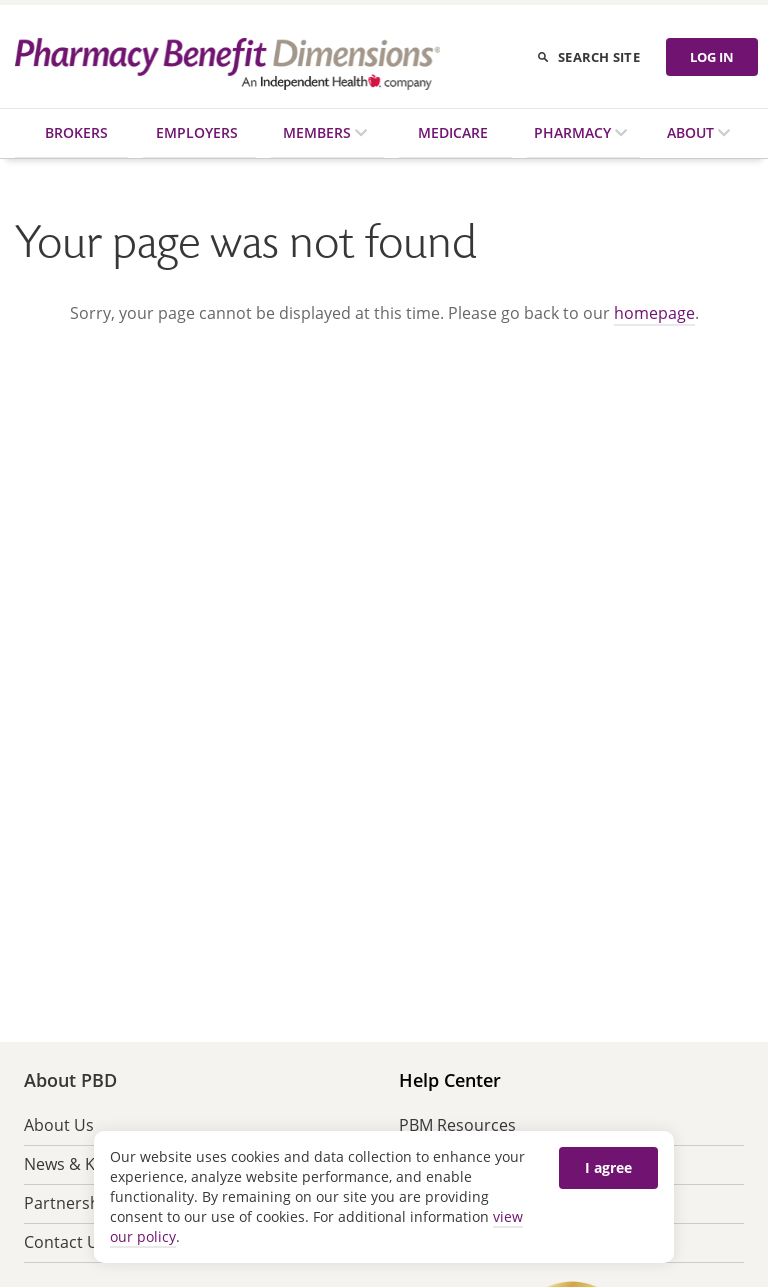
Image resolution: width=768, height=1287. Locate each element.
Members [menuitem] (319, 132)
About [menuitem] (692, 132)
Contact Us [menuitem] (65, 1242)
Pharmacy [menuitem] (574, 132)
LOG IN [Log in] (712, 57)
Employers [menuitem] (197, 132)
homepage (654, 313)
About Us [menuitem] (59, 1125)
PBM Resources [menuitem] (457, 1125)
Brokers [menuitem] (76, 132)
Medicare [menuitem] (453, 132)
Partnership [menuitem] (69, 1203)
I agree (608, 1167)
